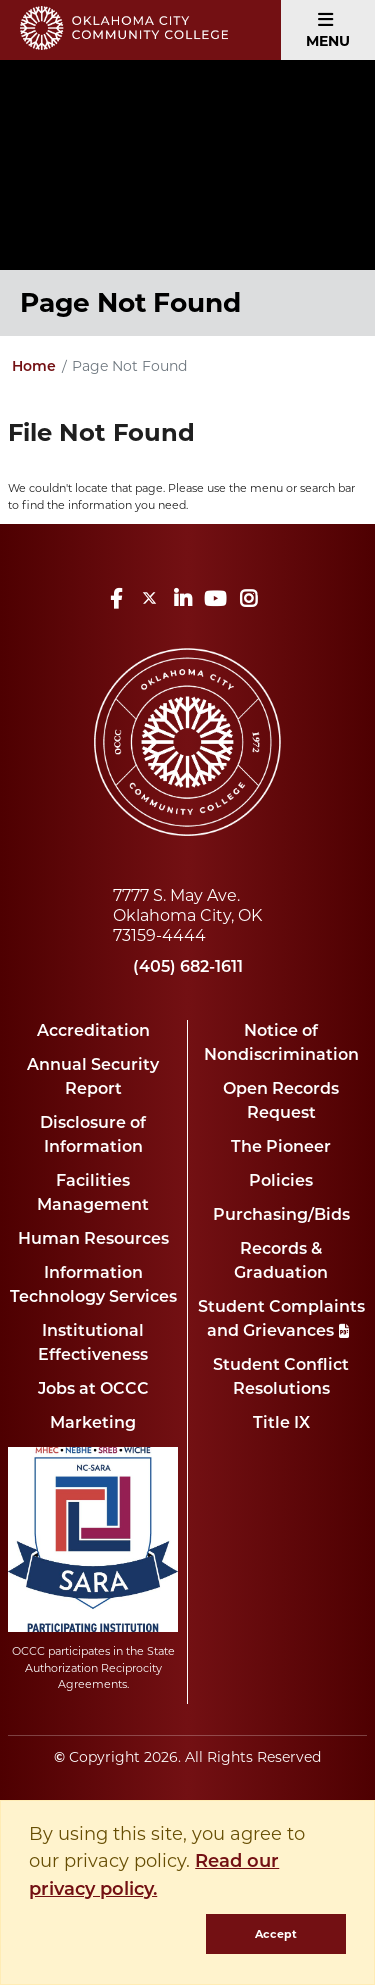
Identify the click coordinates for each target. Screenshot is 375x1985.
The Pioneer (281, 1148)
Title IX (281, 1424)
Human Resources (93, 1240)
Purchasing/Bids (281, 1216)
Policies (281, 1182)
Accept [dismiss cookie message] (276, 1934)
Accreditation (93, 1032)
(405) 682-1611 (188, 968)
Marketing (93, 1424)
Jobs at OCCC (93, 1390)
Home (34, 367)
